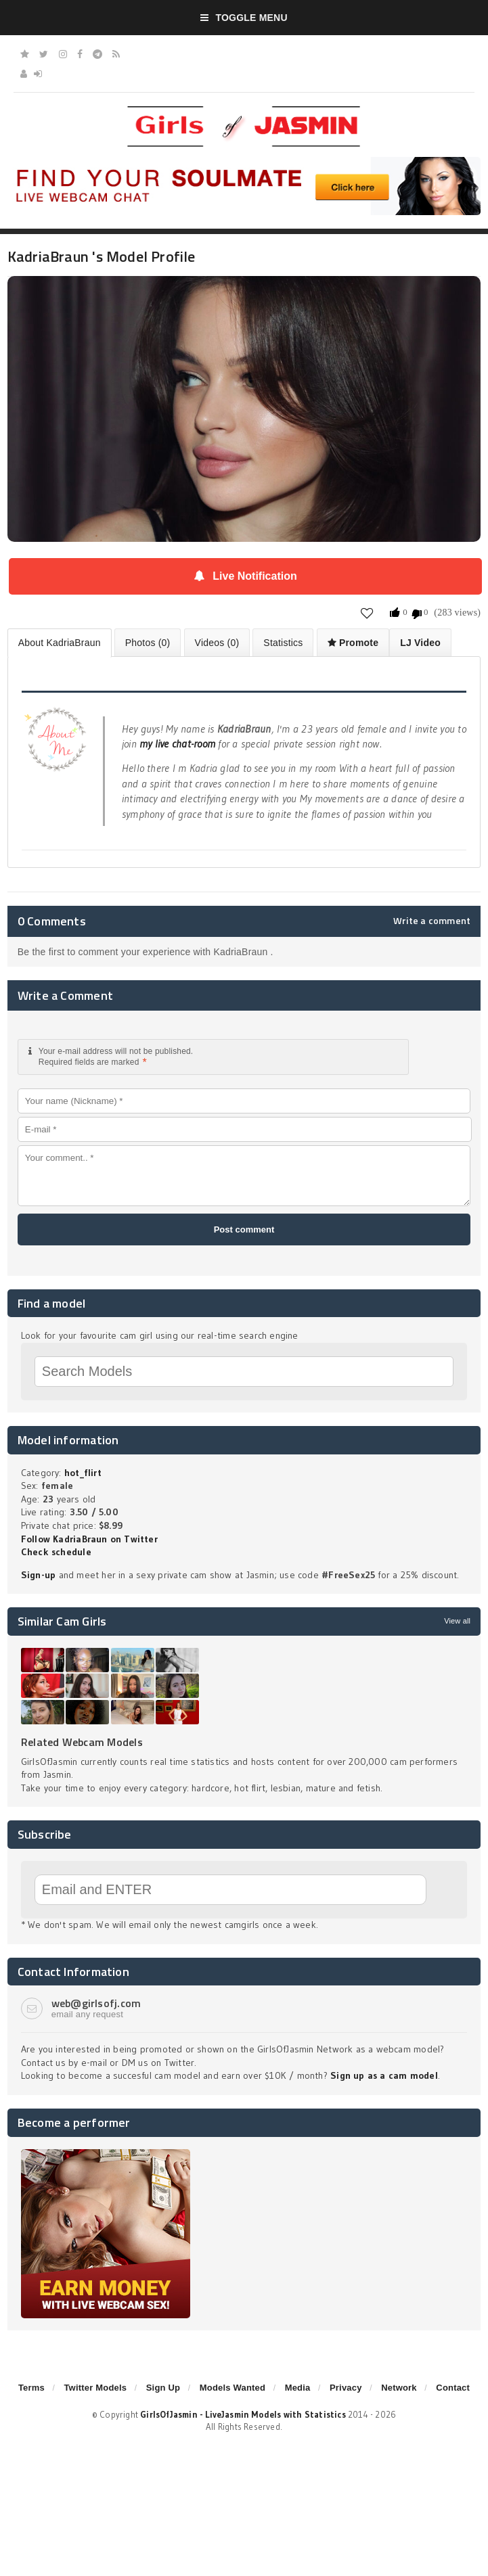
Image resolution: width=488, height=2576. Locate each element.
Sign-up (38, 1575)
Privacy (346, 2388)
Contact (453, 2388)
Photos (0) (148, 642)
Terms (31, 2388)
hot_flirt (83, 1473)
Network (399, 2388)
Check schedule (56, 1552)
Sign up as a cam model (384, 2075)
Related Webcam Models (82, 1742)
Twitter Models (95, 2388)
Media (298, 2388)
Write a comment (431, 920)
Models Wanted (232, 2388)
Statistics (283, 642)
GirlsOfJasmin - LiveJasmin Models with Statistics (243, 2414)
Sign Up (163, 2388)
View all (457, 1621)
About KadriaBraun (59, 642)
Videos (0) (217, 642)
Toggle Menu (244, 17)
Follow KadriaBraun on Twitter (89, 1539)
